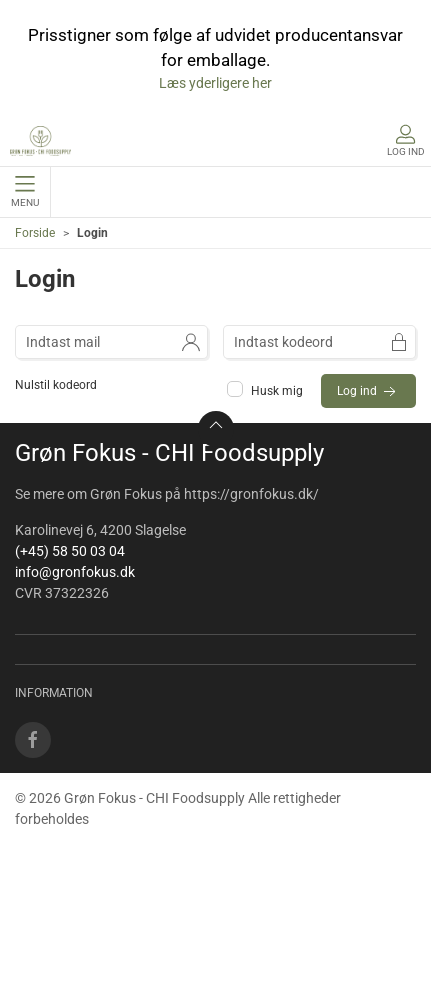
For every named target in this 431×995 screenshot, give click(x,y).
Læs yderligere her (215, 83)
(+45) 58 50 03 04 (70, 551)
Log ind (368, 392)
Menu (25, 192)
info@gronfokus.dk (75, 572)
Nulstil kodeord (56, 385)
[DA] (40, 141)
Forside (35, 233)
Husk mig (266, 391)
